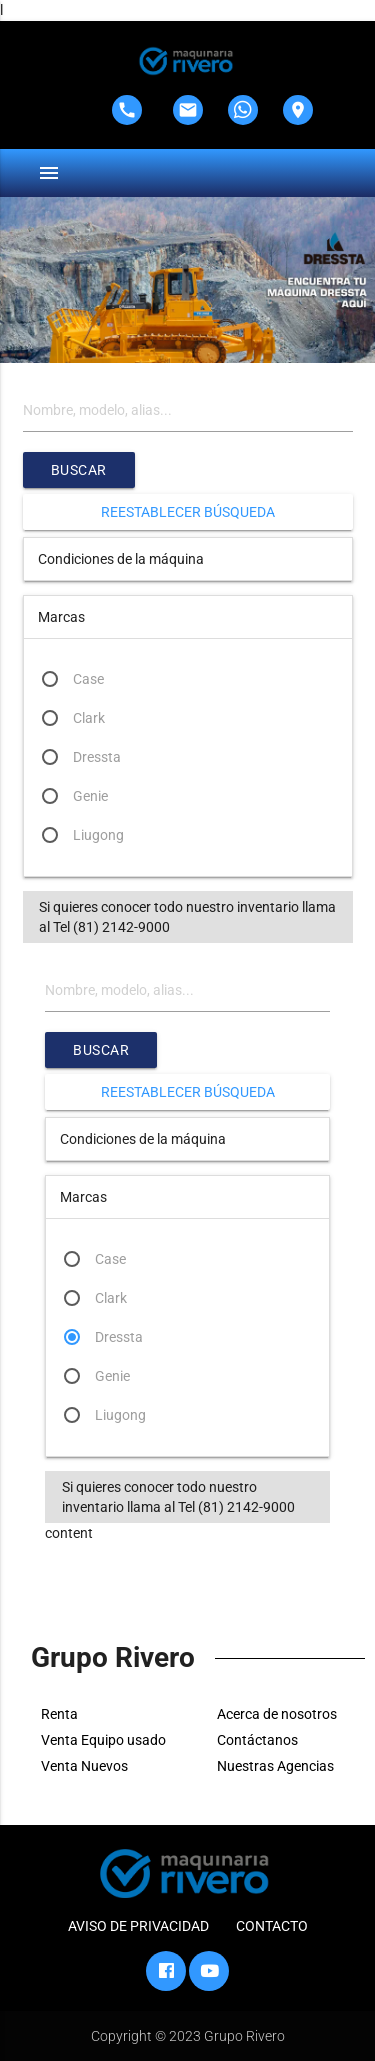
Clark (89, 718)
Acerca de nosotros (277, 1714)
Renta (59, 1714)
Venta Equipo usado (103, 1740)
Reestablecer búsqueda (188, 512)
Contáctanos (257, 1740)
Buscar (79, 470)
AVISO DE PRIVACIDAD (138, 1926)
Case (88, 679)
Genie (90, 796)
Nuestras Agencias (275, 1766)
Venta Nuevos (84, 1766)
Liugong (98, 835)
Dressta (97, 757)
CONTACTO (272, 1926)
